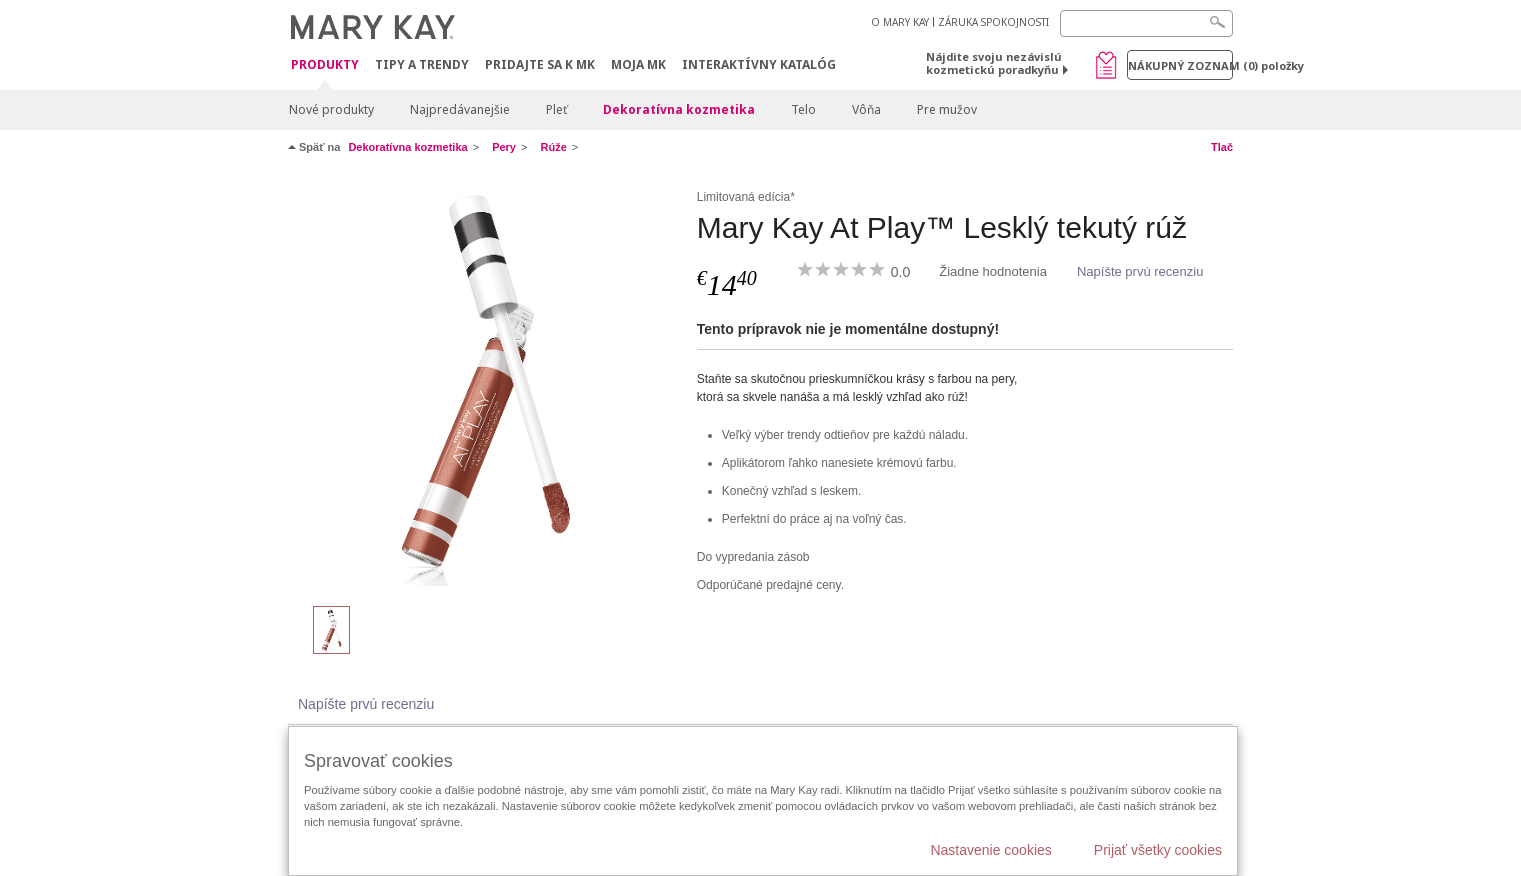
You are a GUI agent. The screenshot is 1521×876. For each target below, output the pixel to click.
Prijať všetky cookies (1158, 850)
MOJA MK (638, 64)
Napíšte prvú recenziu (1140, 271)
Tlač (1222, 147)
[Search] (1146, 23)
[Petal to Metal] (485, 386)
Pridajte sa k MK (540, 64)
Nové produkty (331, 109)
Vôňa (866, 109)
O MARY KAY (900, 22)
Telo (803, 109)
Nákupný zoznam (1180, 65)
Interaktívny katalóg (759, 64)
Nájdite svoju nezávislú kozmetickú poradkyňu (994, 63)
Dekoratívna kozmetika (679, 109)
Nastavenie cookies (990, 850)
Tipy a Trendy (422, 64)
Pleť (556, 109)
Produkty (325, 65)
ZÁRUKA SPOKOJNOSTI (993, 22)
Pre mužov (947, 109)
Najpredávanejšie (460, 109)
